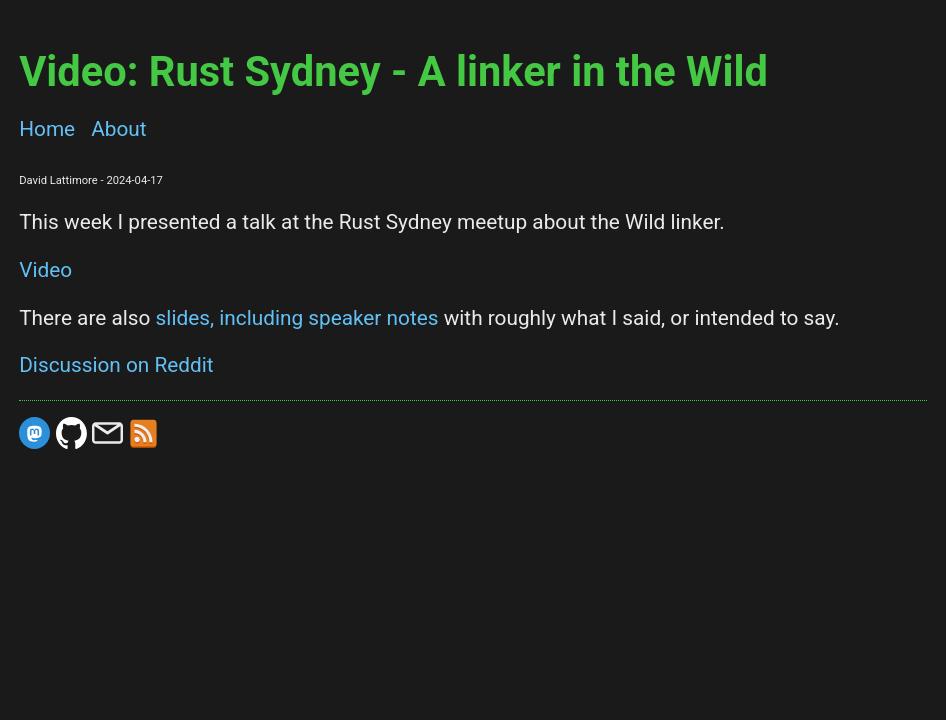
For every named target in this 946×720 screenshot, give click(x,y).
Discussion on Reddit (116, 365)
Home (47, 129)
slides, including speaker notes (297, 318)
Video (45, 270)
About (118, 129)
